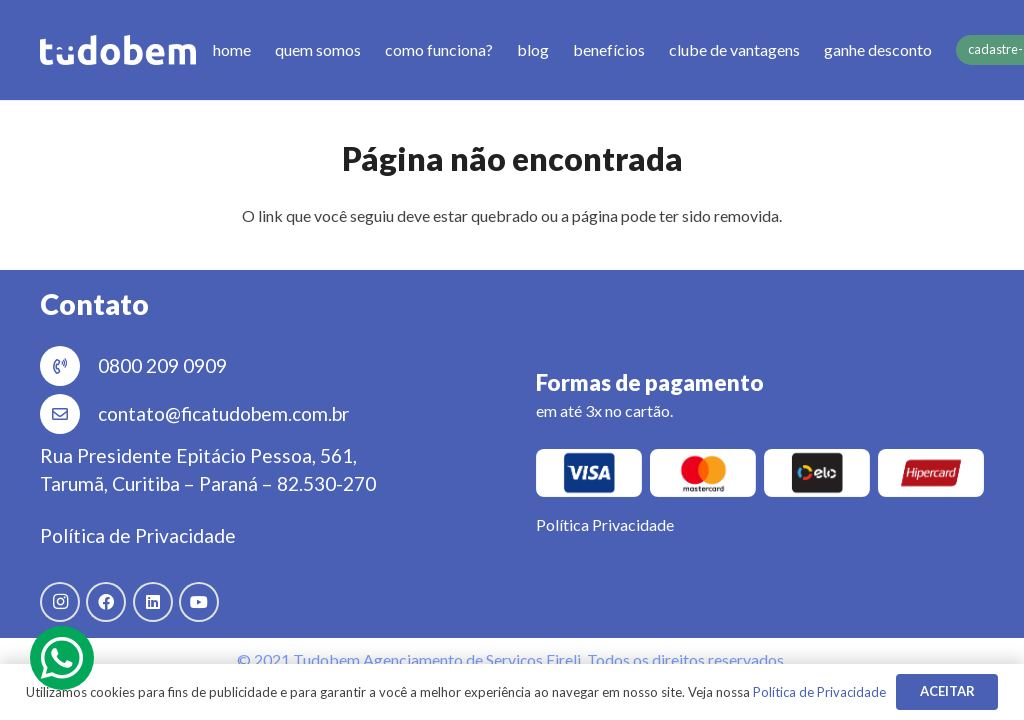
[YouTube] (199, 602)
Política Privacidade (605, 524)
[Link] (118, 50)
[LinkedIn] (153, 602)
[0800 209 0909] (69, 366)
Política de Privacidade (138, 535)
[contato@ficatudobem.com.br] (69, 414)
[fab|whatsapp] (62, 658)
